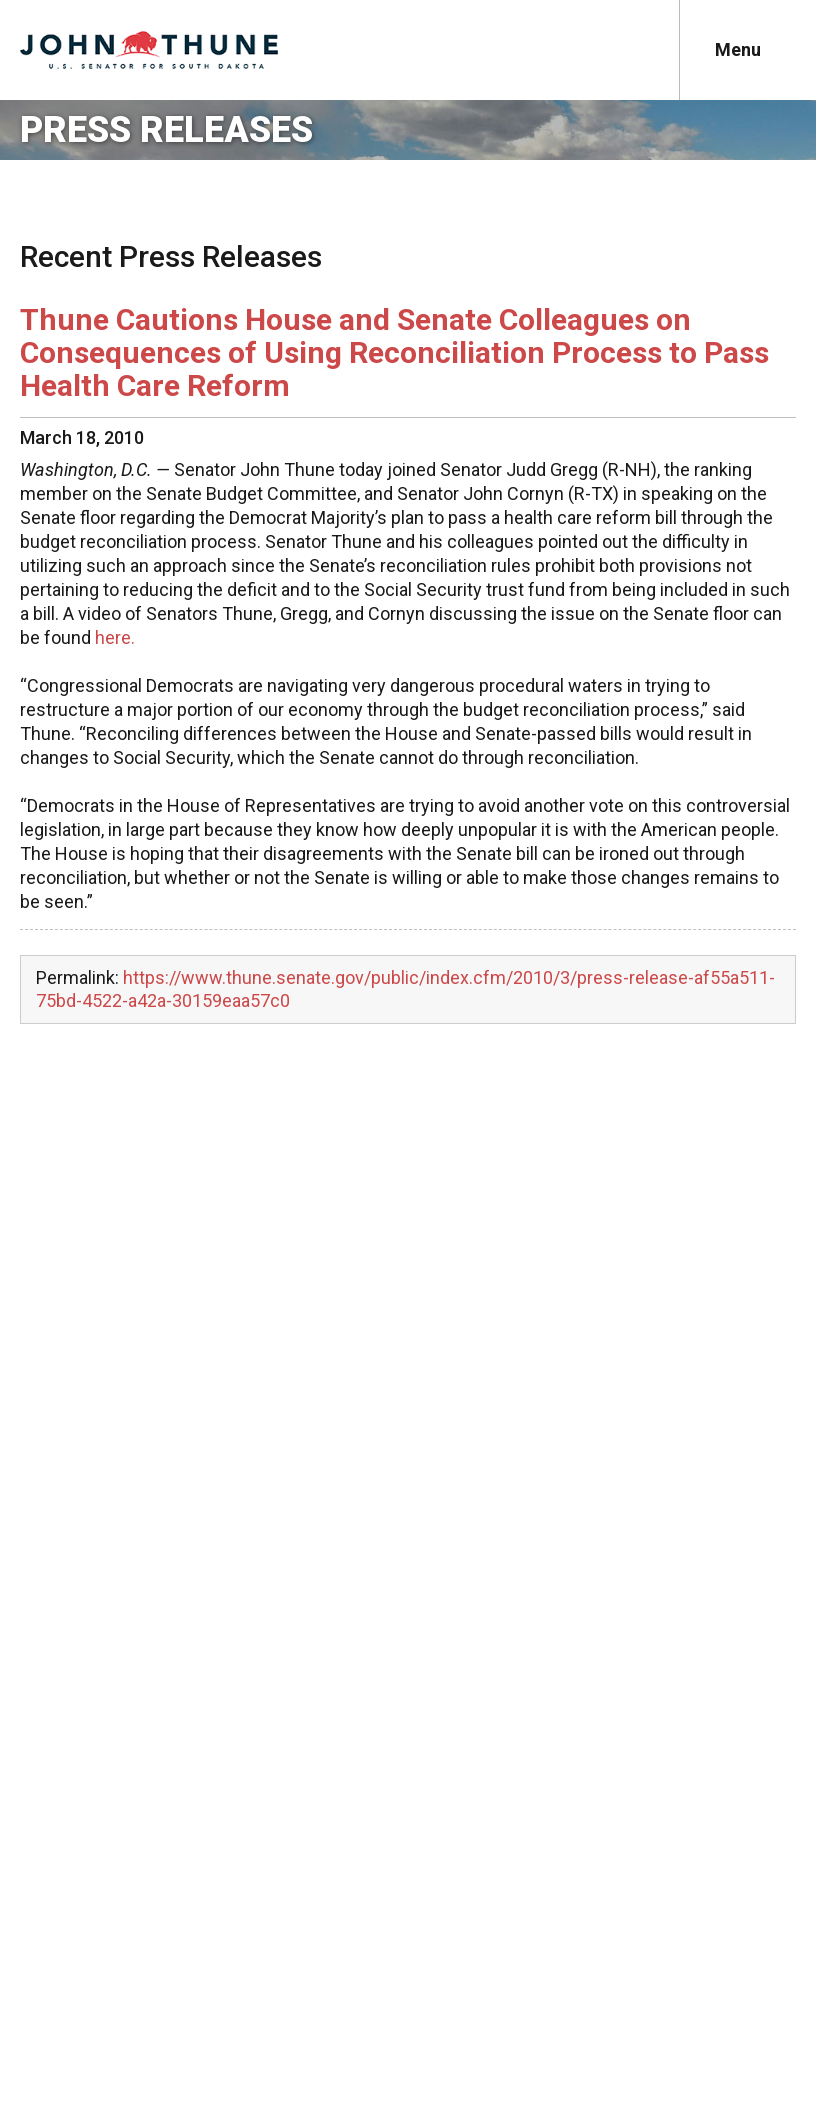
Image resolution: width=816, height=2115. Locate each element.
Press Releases (166, 130)
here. (115, 637)
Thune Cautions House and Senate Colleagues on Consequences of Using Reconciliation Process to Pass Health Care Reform (394, 352)
